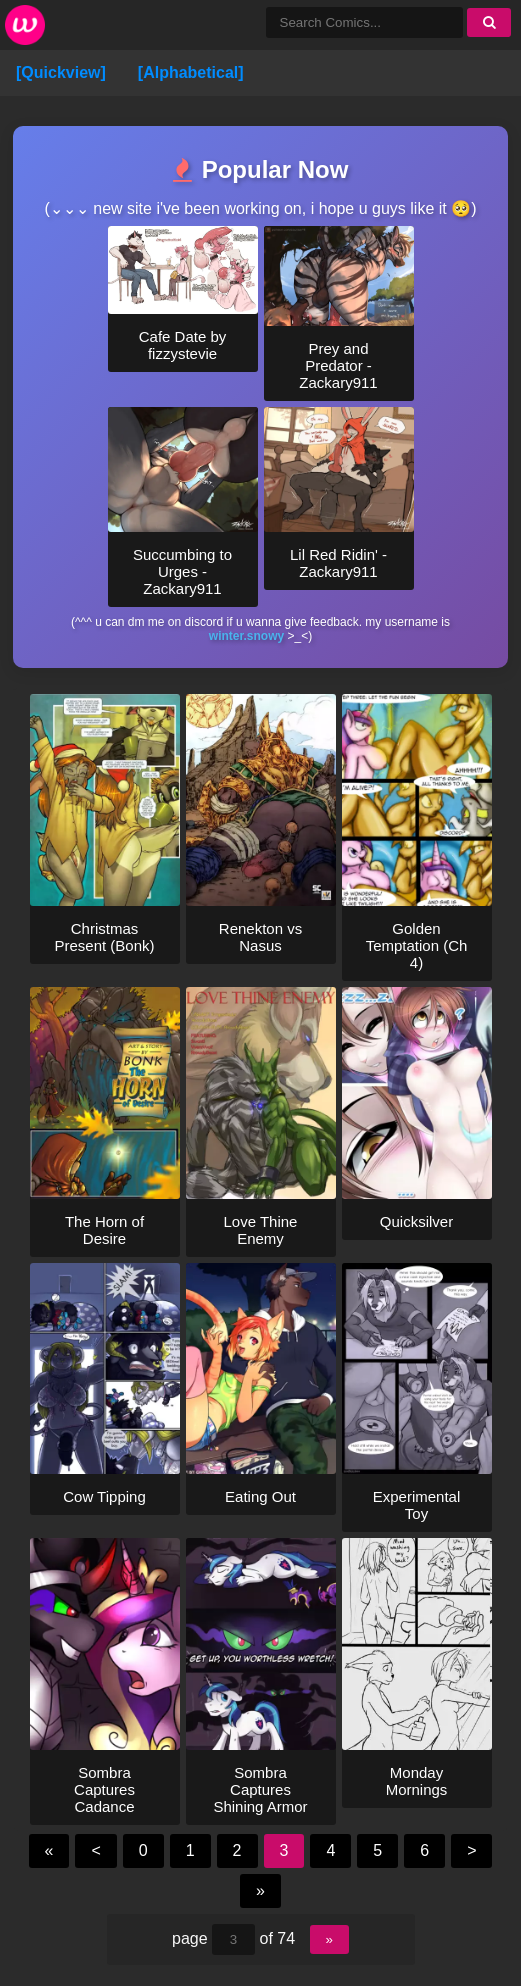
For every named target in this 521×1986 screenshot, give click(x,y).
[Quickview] (61, 72)
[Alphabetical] (191, 72)
